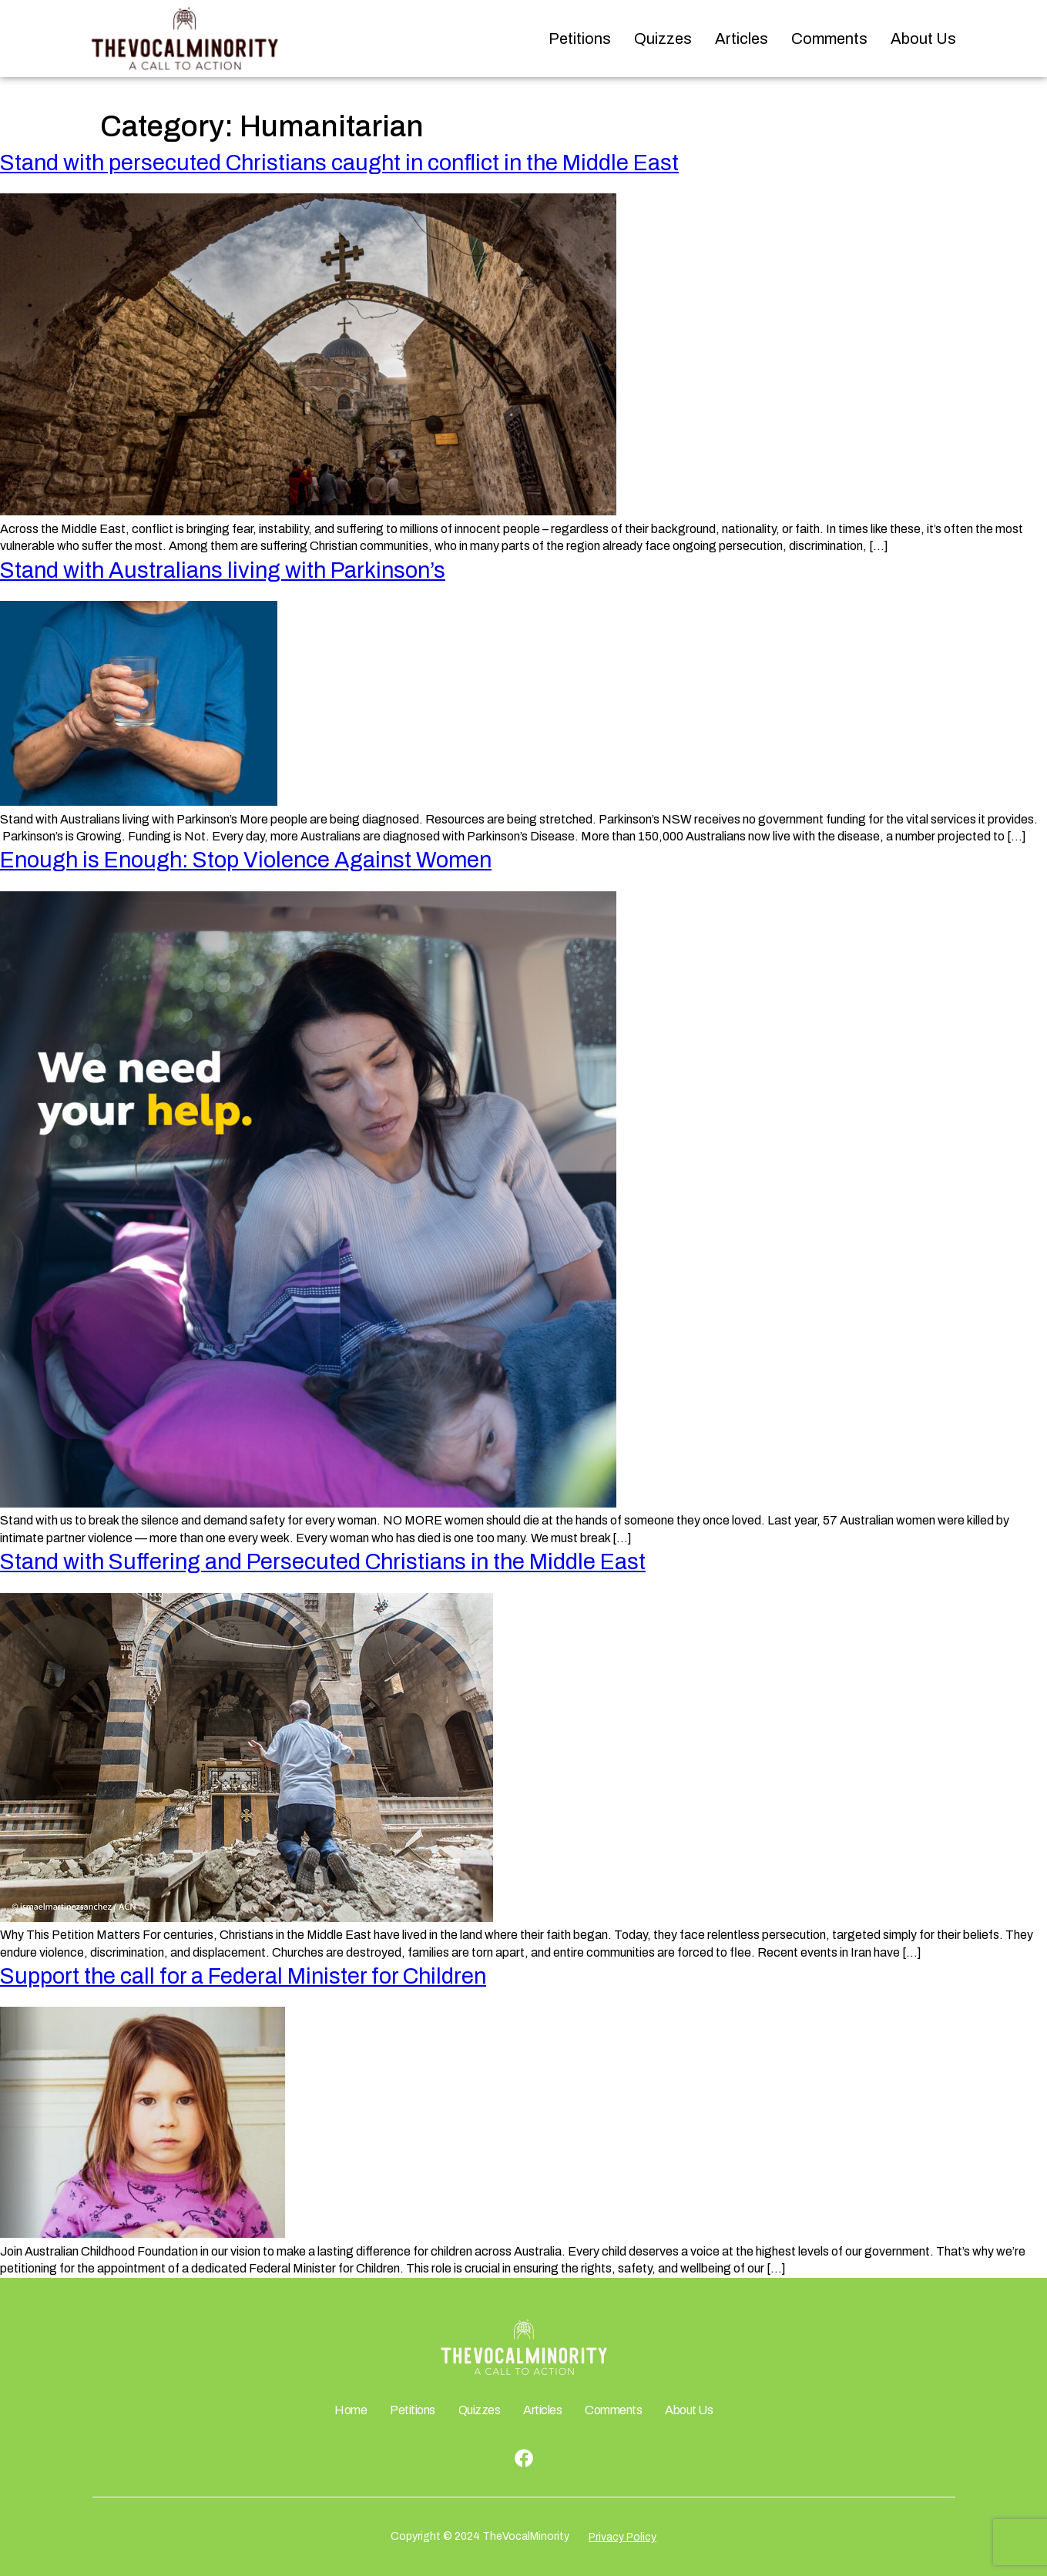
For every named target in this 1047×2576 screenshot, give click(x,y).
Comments (829, 38)
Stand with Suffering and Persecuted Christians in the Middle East (323, 1562)
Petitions (580, 38)
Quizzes (663, 38)
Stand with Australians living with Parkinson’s (222, 570)
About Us (923, 38)
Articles (741, 38)
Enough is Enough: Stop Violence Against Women (246, 860)
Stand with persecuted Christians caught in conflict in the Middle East (339, 163)
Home (350, 2410)
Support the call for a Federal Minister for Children (243, 1976)
